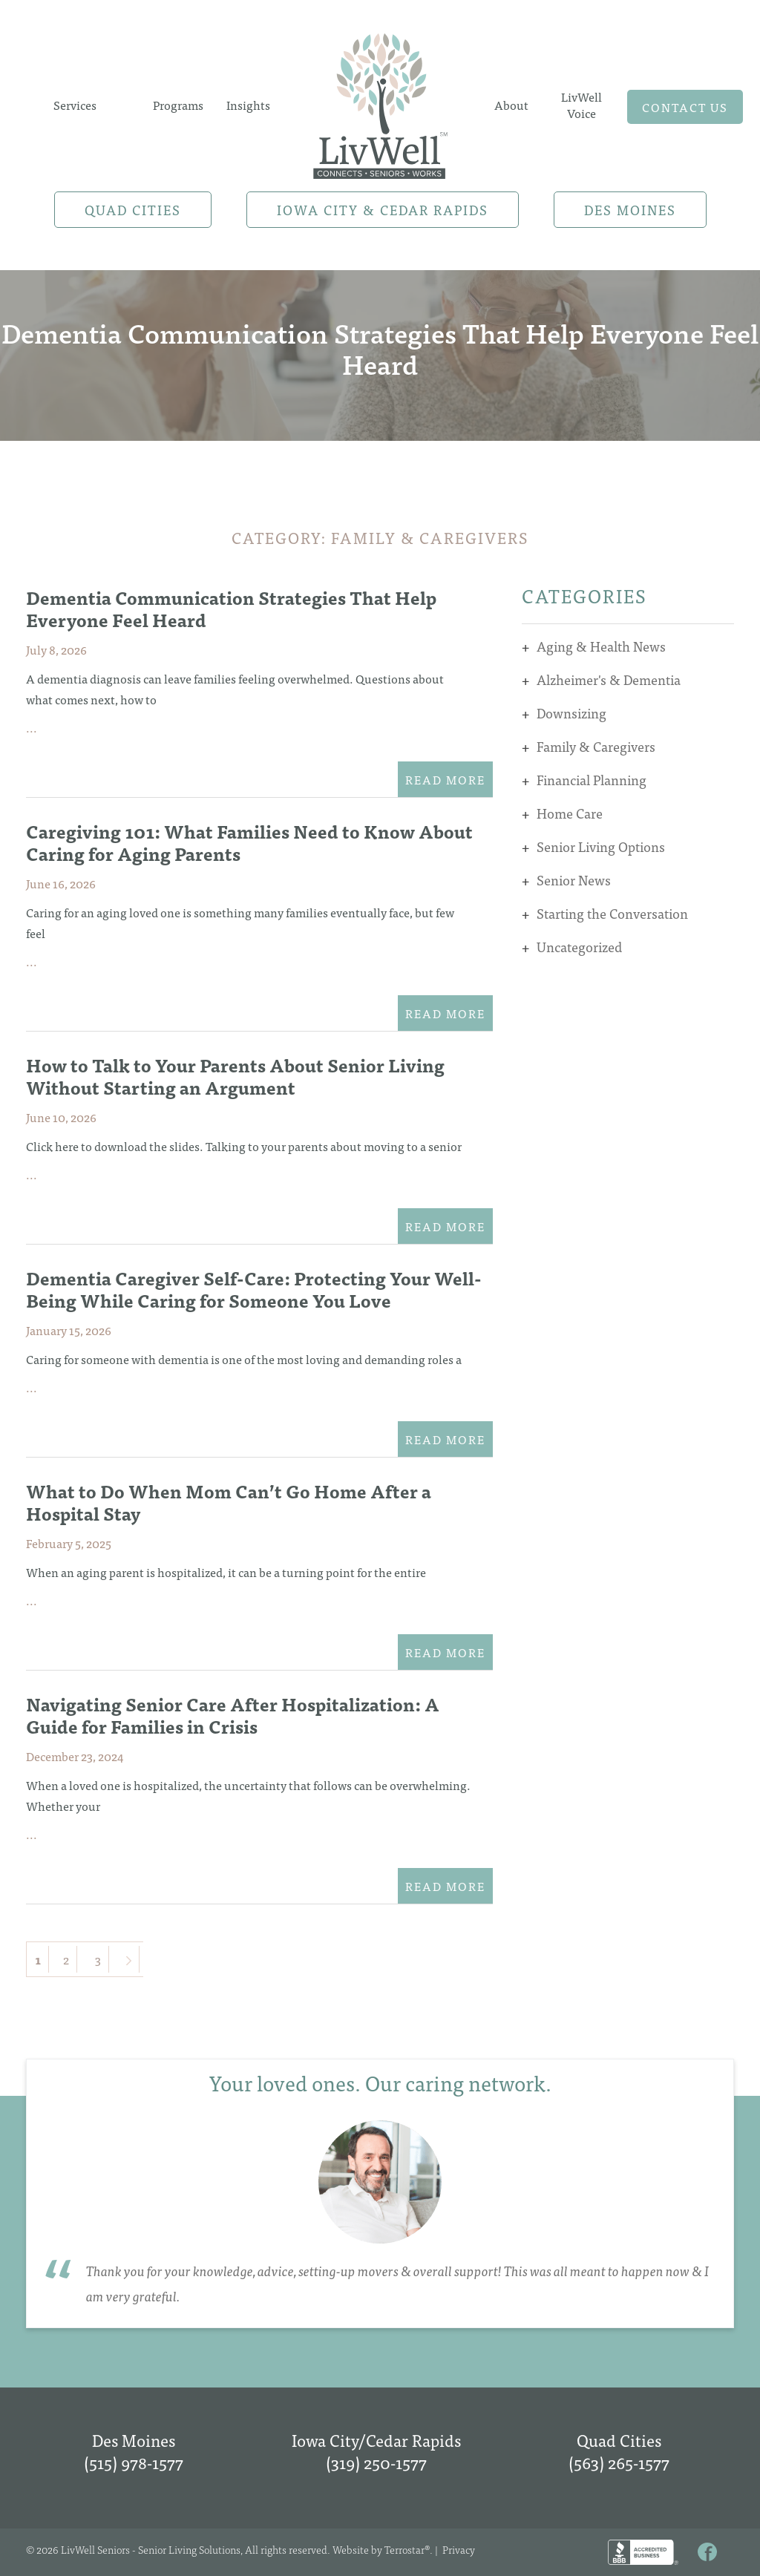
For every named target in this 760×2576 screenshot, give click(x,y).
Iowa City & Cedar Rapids (382, 209)
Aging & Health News (601, 646)
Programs (178, 104)
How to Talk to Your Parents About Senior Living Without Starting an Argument (235, 1075)
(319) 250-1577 (376, 2462)
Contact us (685, 107)
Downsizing (571, 713)
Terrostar (404, 2549)
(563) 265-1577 (619, 2462)
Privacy (458, 2549)
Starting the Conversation (612, 913)
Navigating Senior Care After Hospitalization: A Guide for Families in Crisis (232, 1714)
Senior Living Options (601, 846)
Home (380, 104)
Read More (445, 779)
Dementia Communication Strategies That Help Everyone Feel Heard (231, 608)
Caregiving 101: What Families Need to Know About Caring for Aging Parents (249, 842)
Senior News (574, 880)
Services (74, 104)
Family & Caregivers (596, 746)
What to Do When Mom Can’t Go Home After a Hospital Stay (228, 1501)
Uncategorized (579, 946)
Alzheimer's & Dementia (609, 679)
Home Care (570, 813)
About (511, 104)
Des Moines (630, 209)
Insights (248, 104)
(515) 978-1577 (133, 2462)
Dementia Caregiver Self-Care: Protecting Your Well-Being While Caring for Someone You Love (254, 1288)
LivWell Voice (581, 104)
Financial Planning (591, 779)
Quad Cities (133, 209)
